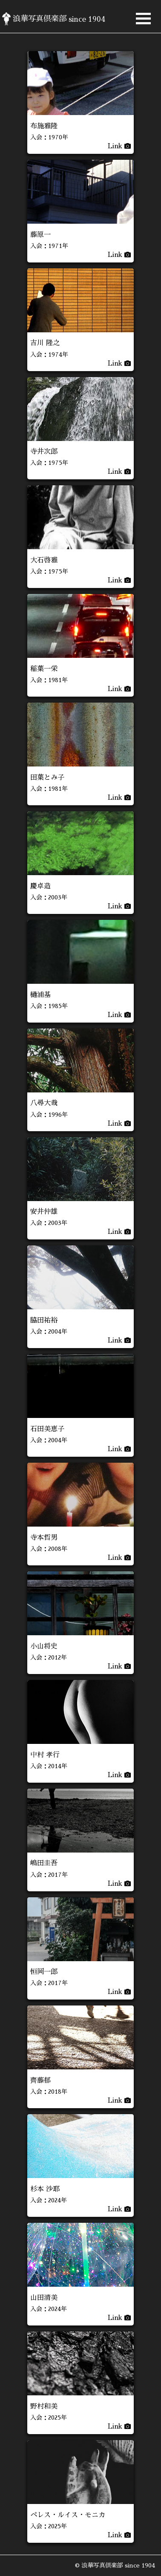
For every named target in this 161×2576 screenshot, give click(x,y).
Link (119, 146)
